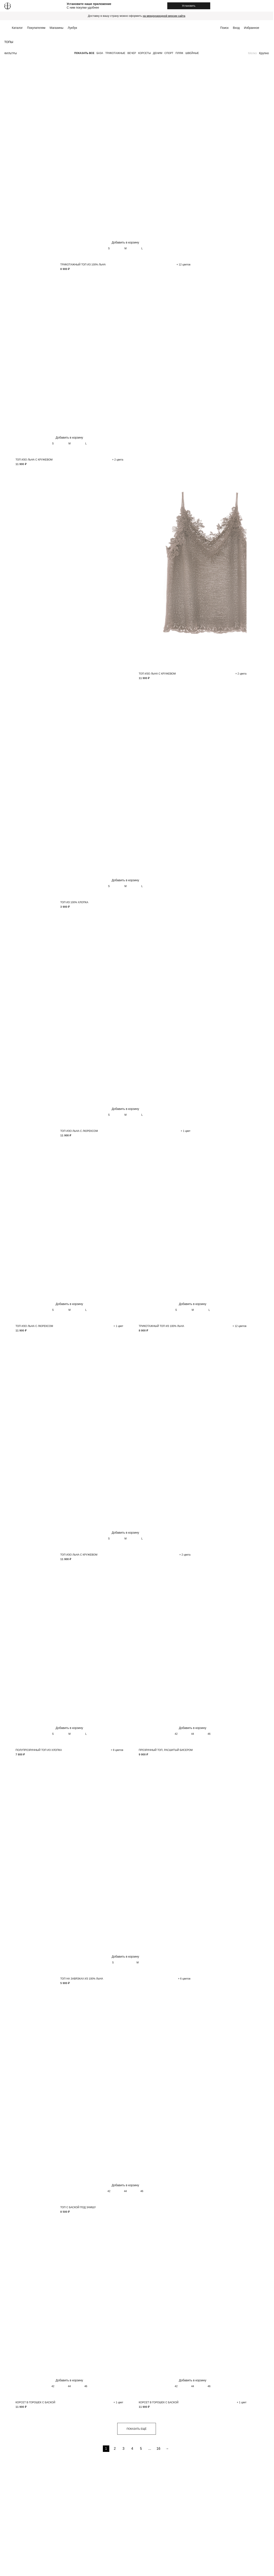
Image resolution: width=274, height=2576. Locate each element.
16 (161, 2449)
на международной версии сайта (166, 16)
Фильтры (10, 53)
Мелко (252, 53)
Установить (188, 5)
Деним (157, 53)
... (151, 2449)
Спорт (168, 53)
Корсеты (144, 53)
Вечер (132, 53)
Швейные (192, 53)
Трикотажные (115, 53)
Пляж (179, 53)
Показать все (84, 53)
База (99, 53)
